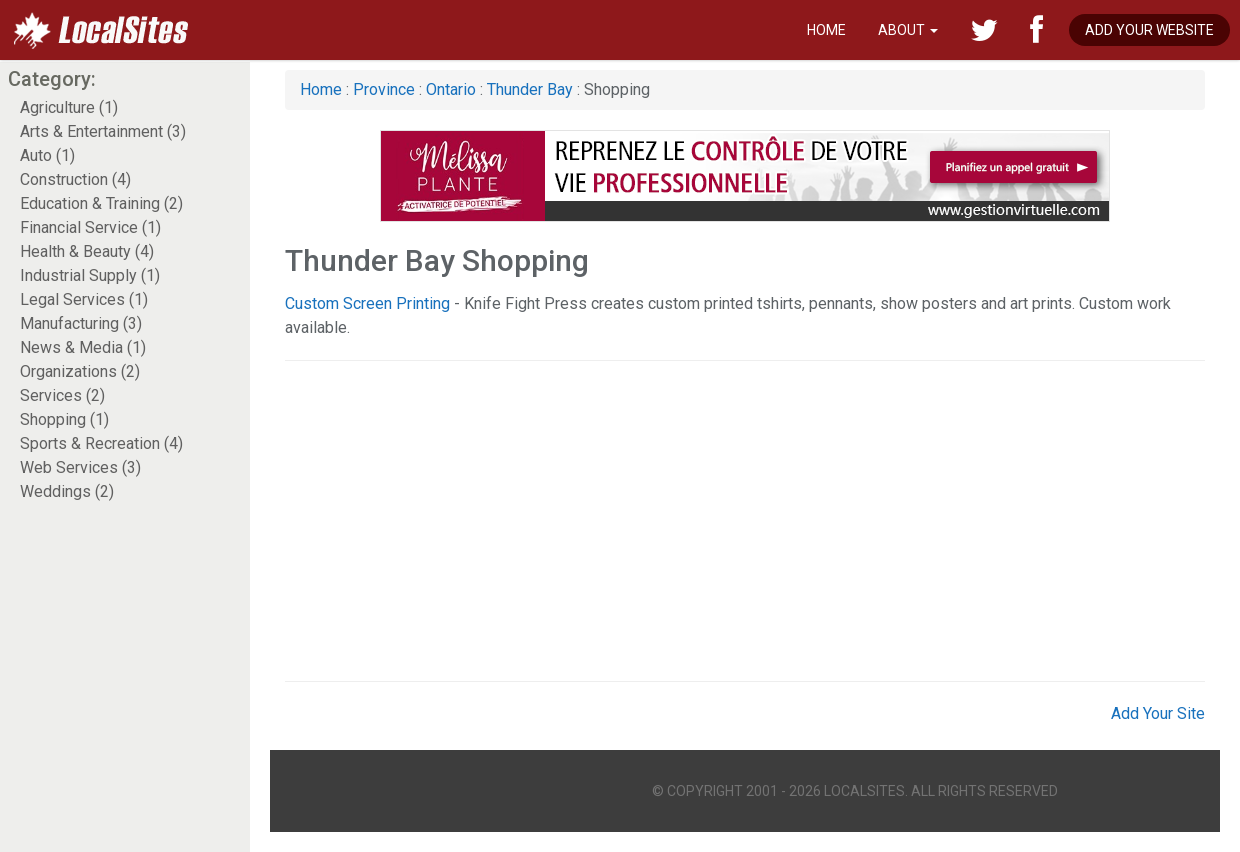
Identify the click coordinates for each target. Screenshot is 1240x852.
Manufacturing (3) (81, 323)
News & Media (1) (83, 347)
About (908, 30)
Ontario (451, 89)
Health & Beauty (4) (87, 251)
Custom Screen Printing (367, 303)
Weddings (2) (67, 491)
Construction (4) (75, 179)
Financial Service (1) (90, 227)
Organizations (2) (80, 371)
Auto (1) (47, 155)
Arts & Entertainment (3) (103, 131)
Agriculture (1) (69, 107)
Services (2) (62, 395)
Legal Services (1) (84, 299)
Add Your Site (1158, 713)
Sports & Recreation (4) (101, 443)
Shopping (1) (64, 419)
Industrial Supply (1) (90, 275)
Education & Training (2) (101, 203)
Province (384, 89)
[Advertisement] (689, 521)
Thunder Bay (530, 89)
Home (826, 30)
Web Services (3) (80, 467)
